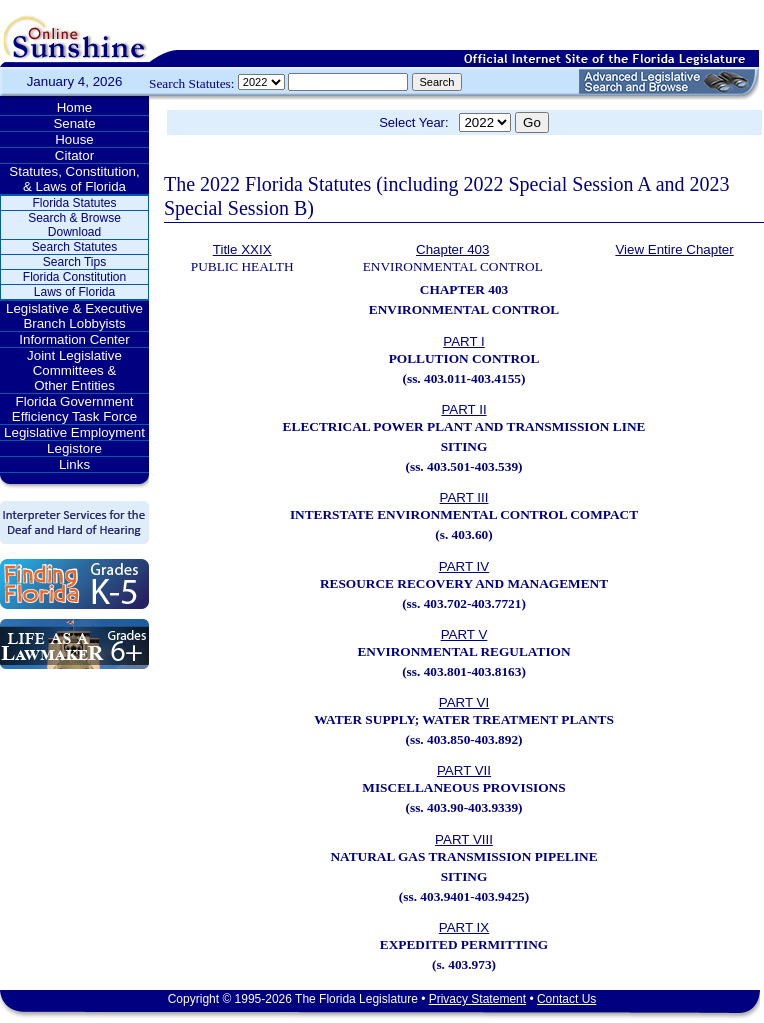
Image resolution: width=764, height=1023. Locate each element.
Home (75, 107)
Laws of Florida (74, 292)
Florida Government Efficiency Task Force (74, 409)
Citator (74, 155)
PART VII (464, 770)
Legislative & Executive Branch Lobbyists (74, 316)
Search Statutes (74, 247)
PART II (463, 409)
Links (74, 464)
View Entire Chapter (674, 249)
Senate (74, 123)
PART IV (464, 566)
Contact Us (566, 999)
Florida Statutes (74, 203)
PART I (463, 341)
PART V (464, 634)
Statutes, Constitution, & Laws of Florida (74, 179)
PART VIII (464, 839)
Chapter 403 (452, 249)
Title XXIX (242, 249)
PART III (464, 497)
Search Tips (74, 262)
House (74, 139)
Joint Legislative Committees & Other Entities (74, 370)
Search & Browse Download (74, 225)
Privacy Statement (477, 999)
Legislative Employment (74, 432)
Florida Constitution (74, 277)
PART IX (464, 927)
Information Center (74, 339)
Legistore (74, 448)
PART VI (464, 702)
